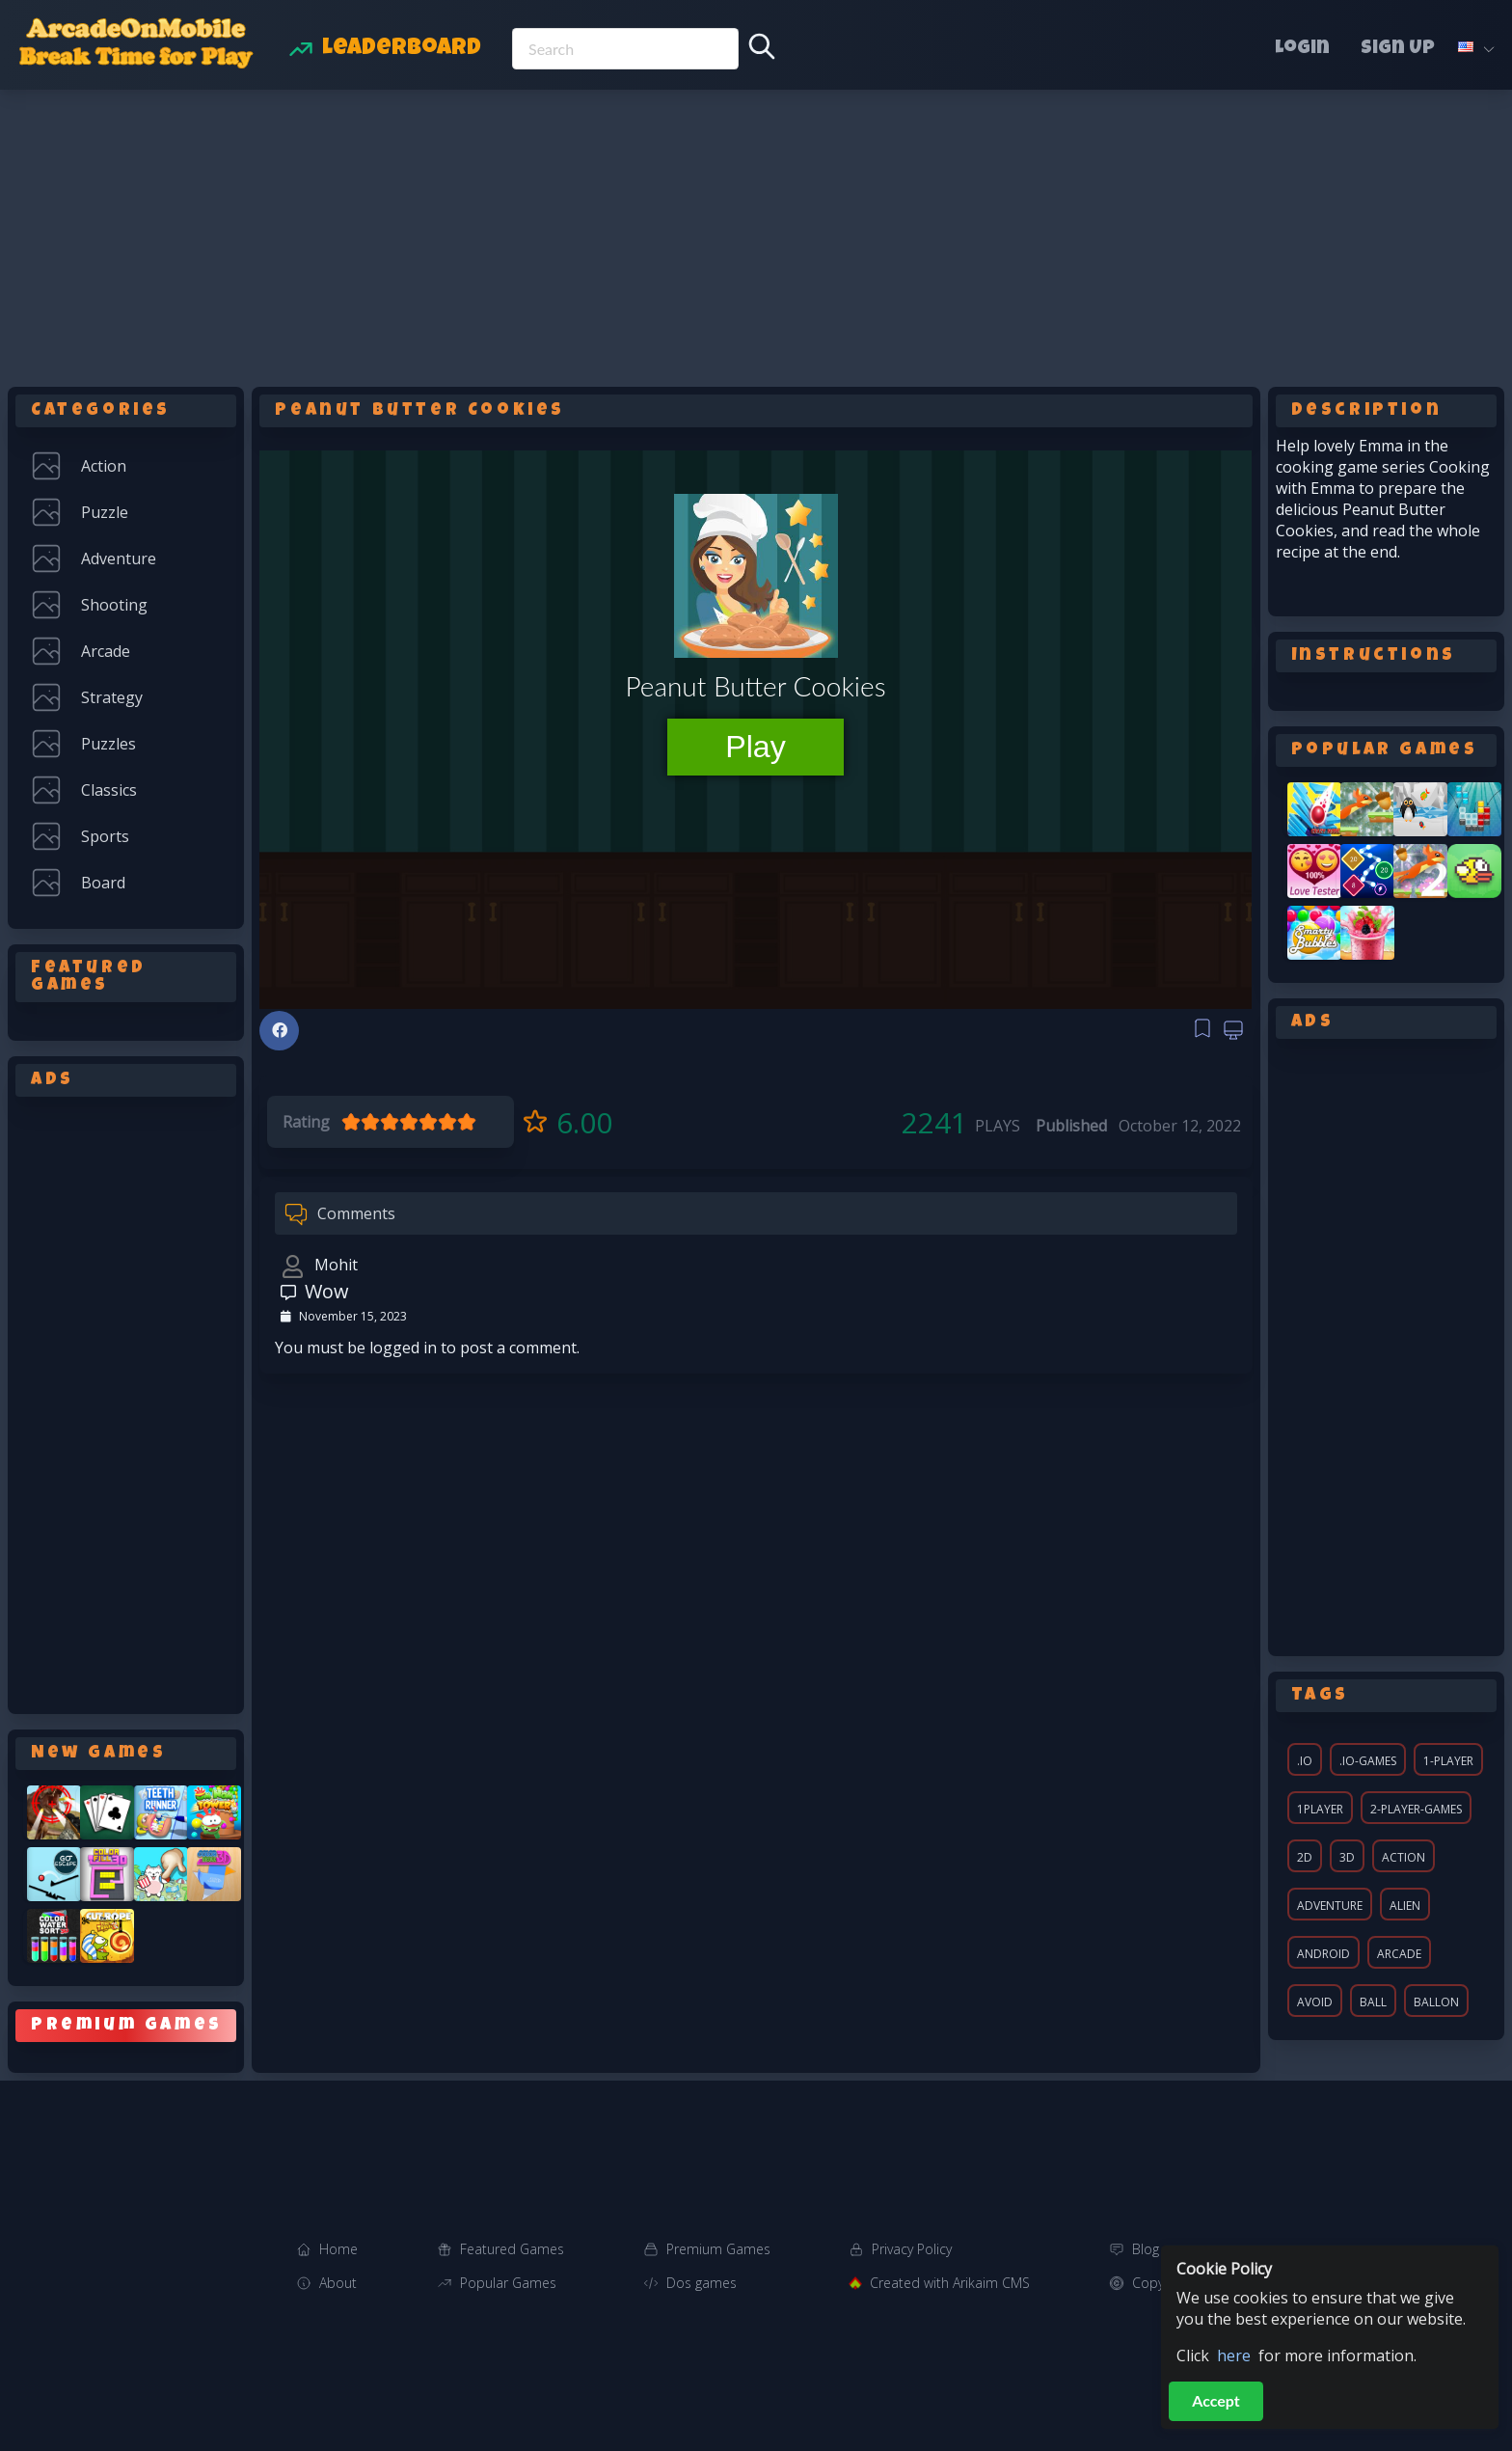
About (338, 2283)
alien (1405, 1905)
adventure (1330, 1905)
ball (1373, 2002)
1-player (1448, 1761)
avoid (1315, 2002)
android (1323, 1954)
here (1234, 2355)
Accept (1216, 2400)
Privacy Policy (912, 2249)
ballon (1436, 2002)
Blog (1145, 2249)
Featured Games (512, 2249)
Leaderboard (401, 49)
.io (1304, 1761)
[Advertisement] (756, 234)
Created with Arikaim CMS (950, 2283)
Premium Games (718, 2249)
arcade (1399, 1954)
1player (1320, 1809)
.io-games (1367, 1761)
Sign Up (1398, 49)
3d (1347, 1857)
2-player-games (1416, 1809)
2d (1304, 1857)
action (1403, 1857)
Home (338, 2249)
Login (1302, 49)
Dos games (701, 2283)
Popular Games (508, 2283)
